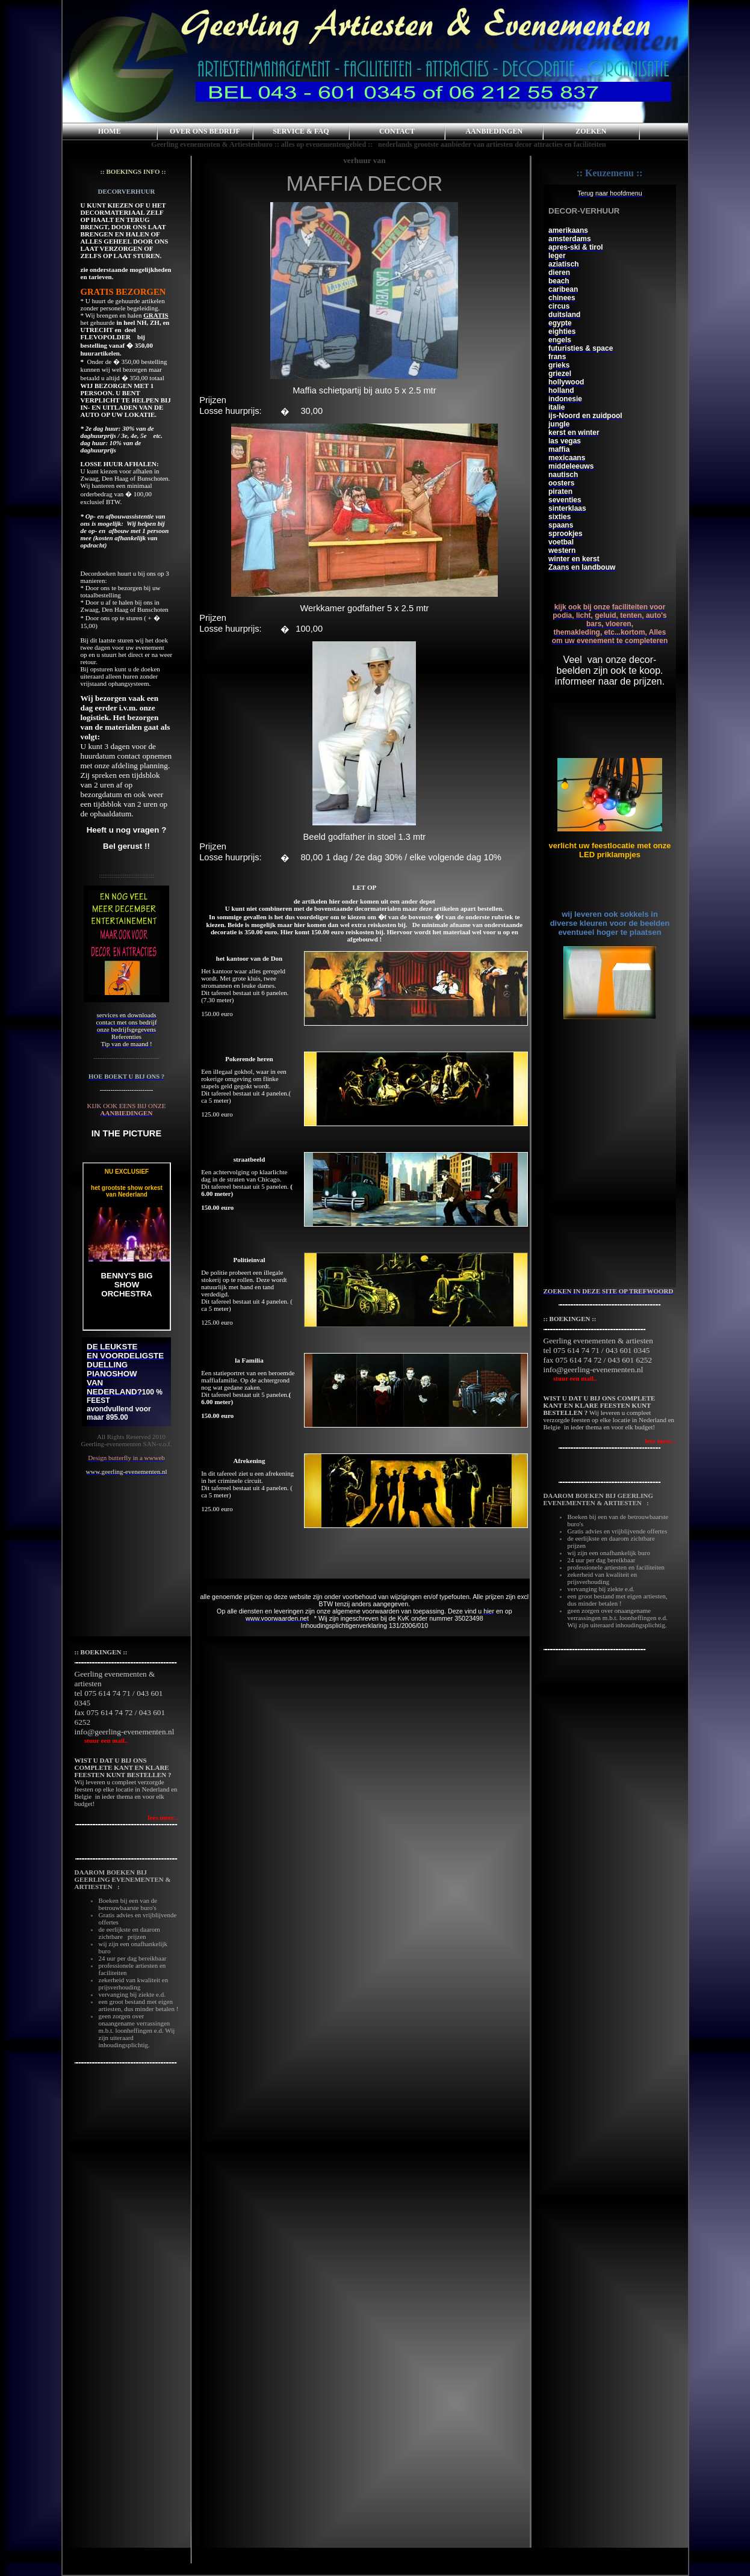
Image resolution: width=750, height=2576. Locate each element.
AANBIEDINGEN (493, 131)
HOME (109, 131)
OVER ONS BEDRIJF (205, 131)
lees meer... (660, 1440)
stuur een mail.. (570, 1378)
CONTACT (397, 131)
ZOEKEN (590, 131)
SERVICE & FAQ (301, 131)
